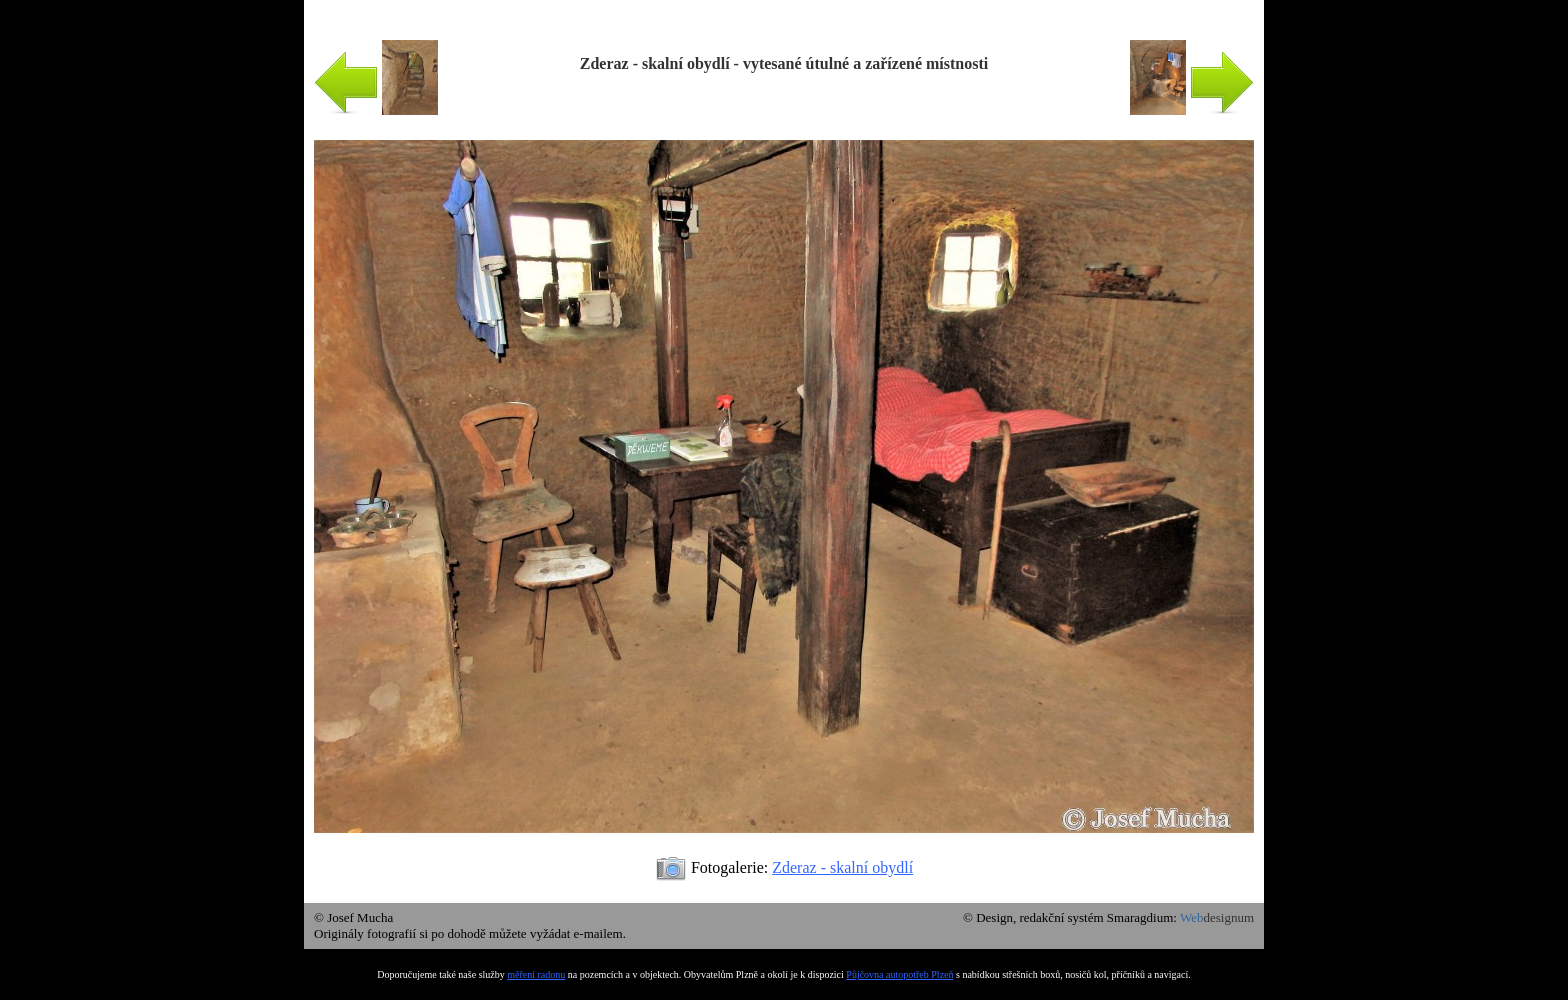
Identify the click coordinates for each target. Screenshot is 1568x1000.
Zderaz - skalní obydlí (842, 867)
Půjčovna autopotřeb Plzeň (899, 974)
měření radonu (536, 974)
